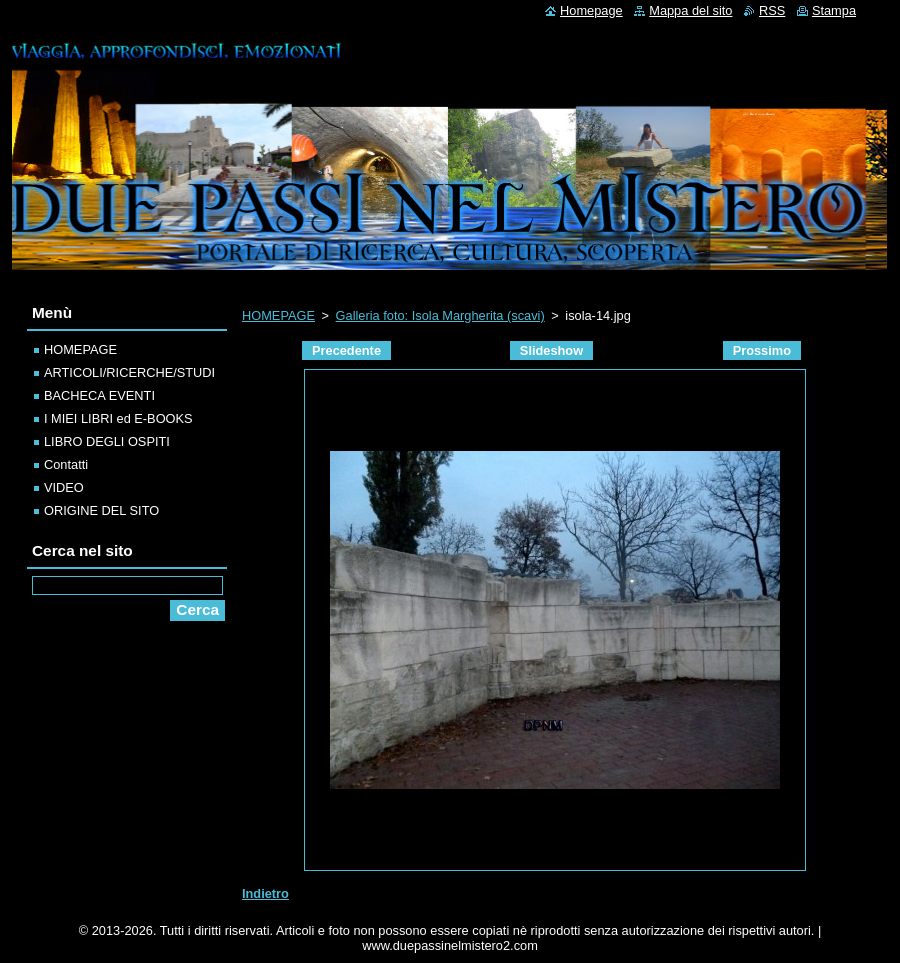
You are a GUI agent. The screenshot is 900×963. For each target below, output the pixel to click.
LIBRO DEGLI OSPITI (107, 441)
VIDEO (64, 487)
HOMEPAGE (278, 315)
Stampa (834, 10)
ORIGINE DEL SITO (101, 510)
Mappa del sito (690, 10)
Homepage (591, 10)
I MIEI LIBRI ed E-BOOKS (118, 418)
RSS (772, 10)
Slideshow (551, 350)
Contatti (66, 464)
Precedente (346, 350)
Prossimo (762, 350)
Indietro (265, 893)
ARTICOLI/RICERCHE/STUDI (129, 372)
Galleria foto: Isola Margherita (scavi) (440, 315)
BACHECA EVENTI (99, 395)
